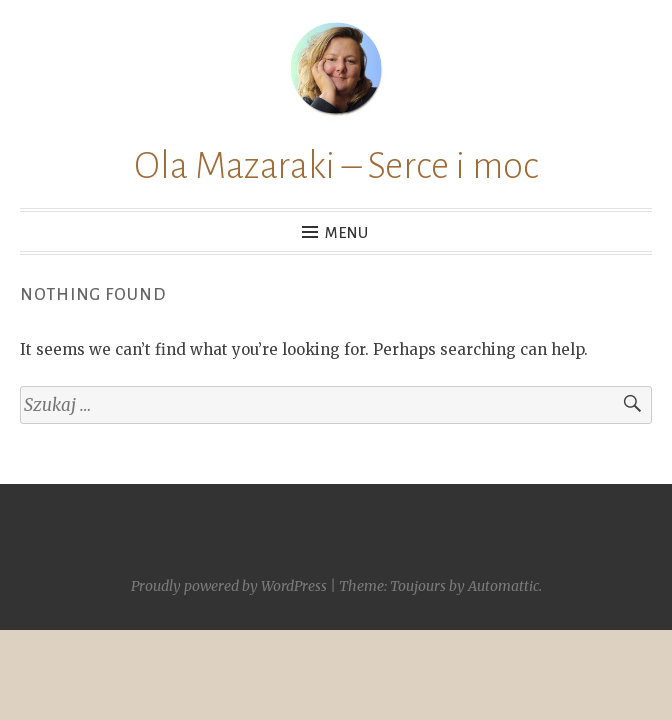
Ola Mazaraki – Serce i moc (336, 166)
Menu (347, 233)
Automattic (503, 586)
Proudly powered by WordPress (229, 586)
